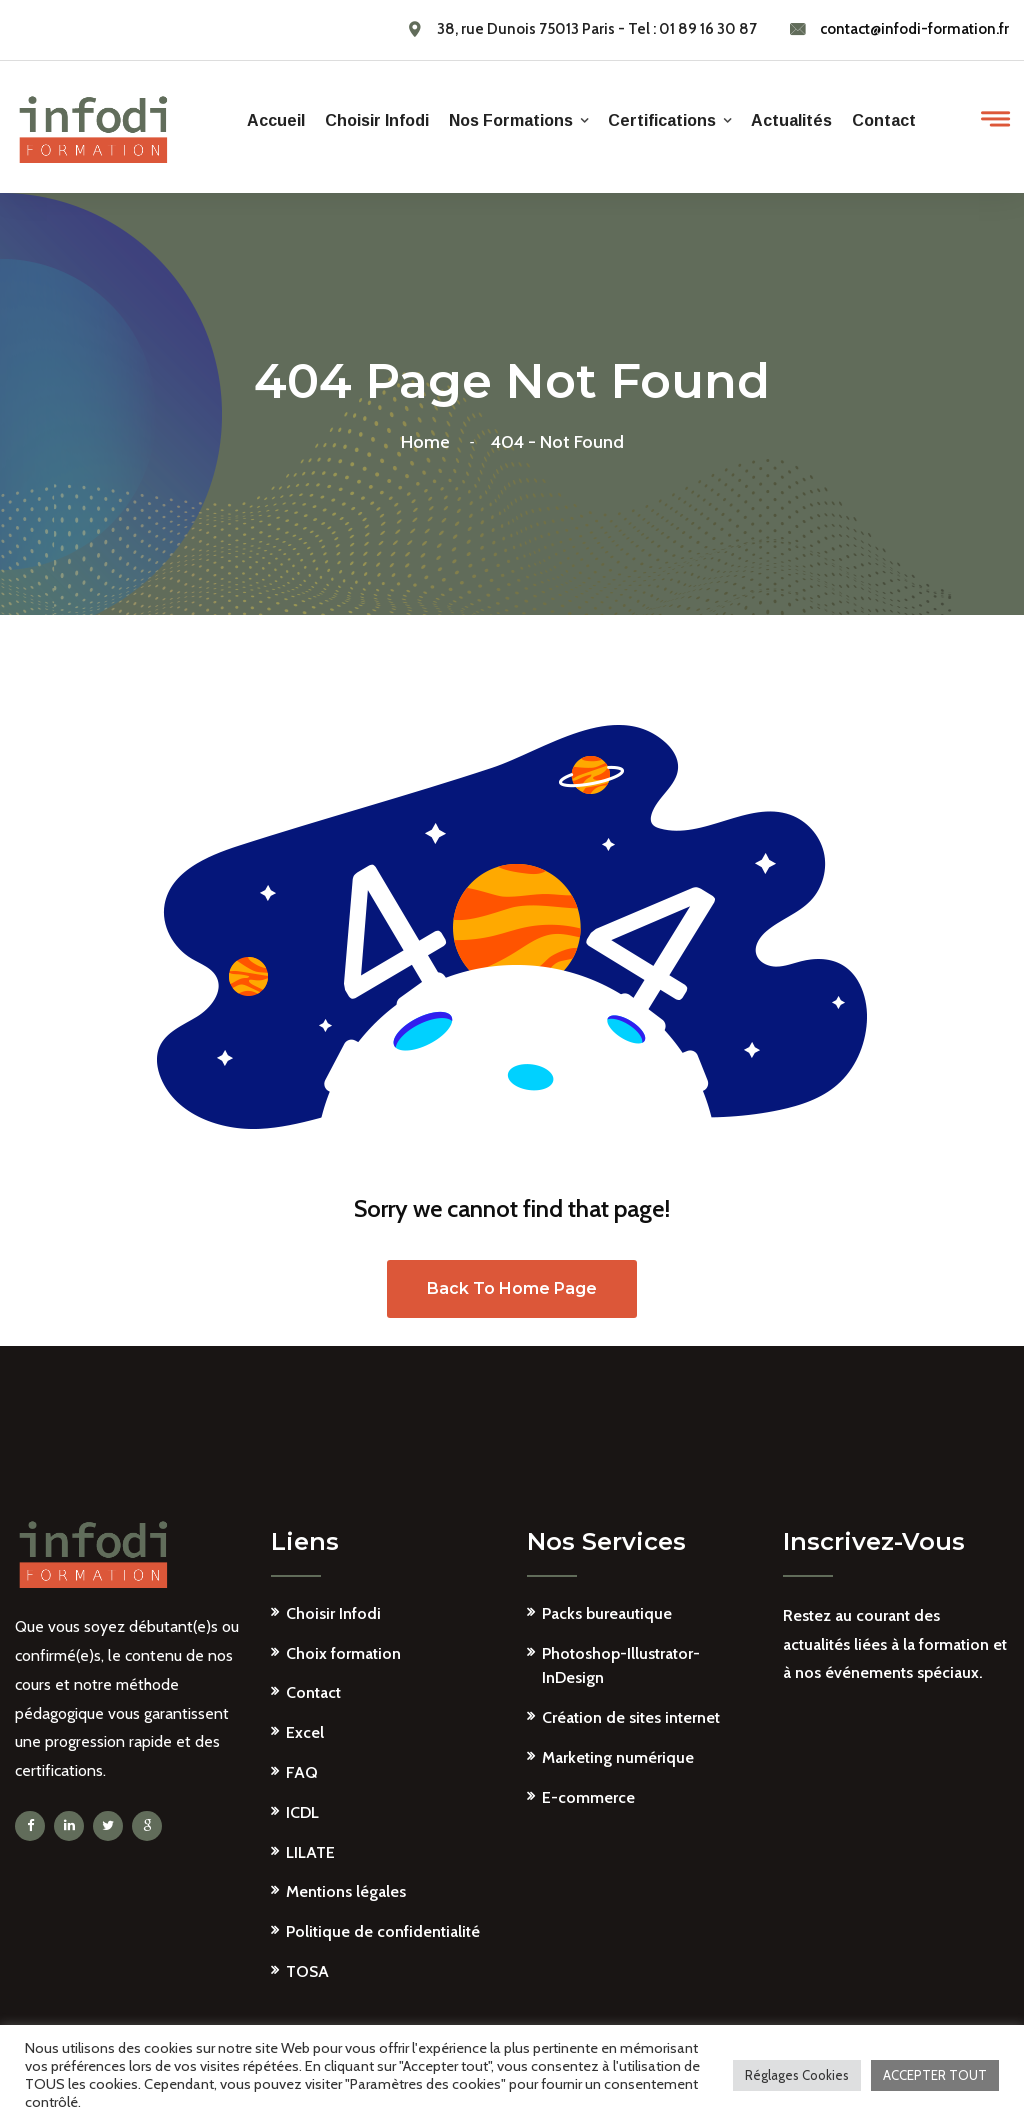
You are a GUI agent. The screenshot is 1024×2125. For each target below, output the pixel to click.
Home (429, 442)
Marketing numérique (618, 1757)
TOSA (307, 1971)
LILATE (310, 1852)
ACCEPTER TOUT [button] (935, 2075)
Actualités (791, 120)
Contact (884, 120)
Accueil (276, 120)
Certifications (662, 120)
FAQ (302, 1772)
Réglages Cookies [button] (797, 2075)
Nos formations (511, 120)
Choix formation (343, 1653)
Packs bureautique (607, 1613)
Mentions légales (346, 1891)
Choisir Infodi (377, 120)
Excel (305, 1732)
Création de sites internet (631, 1717)
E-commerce (588, 1797)
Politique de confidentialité (383, 1931)
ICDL (302, 1812)
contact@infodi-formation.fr (914, 29)
